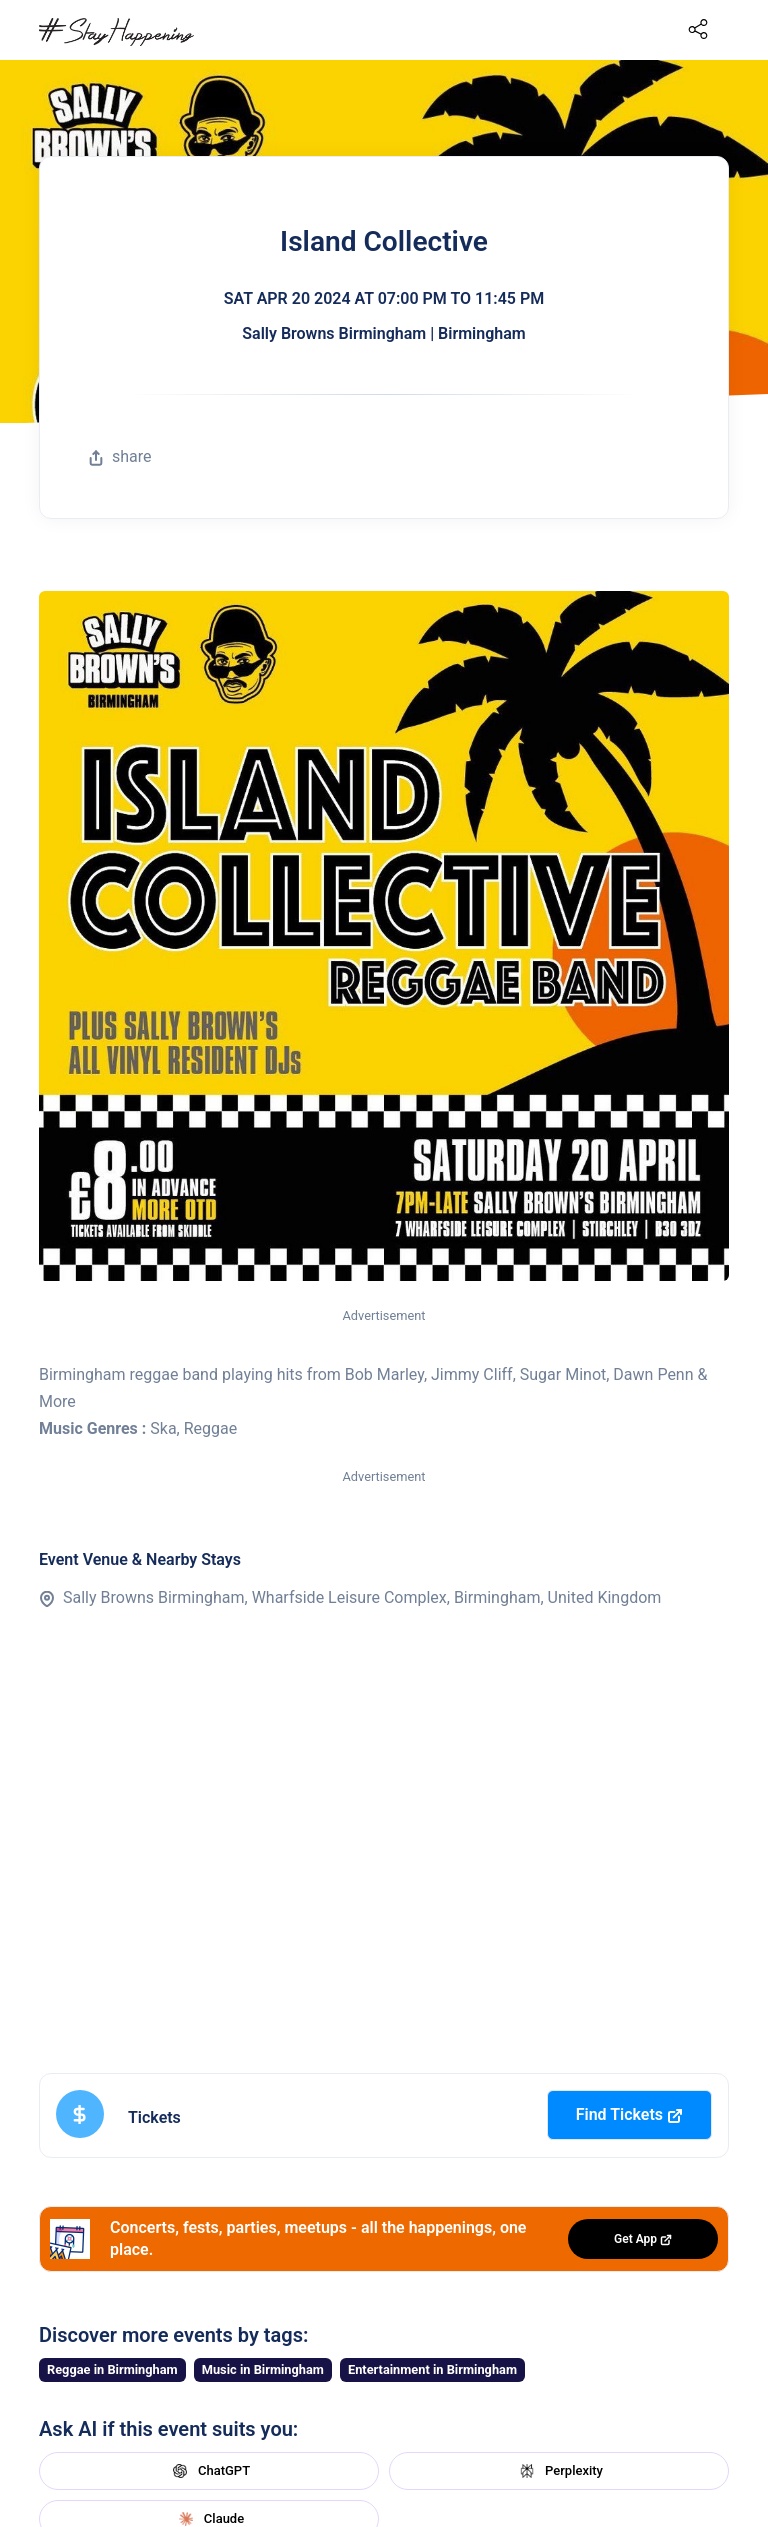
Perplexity (559, 2471)
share (120, 456)
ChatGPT (209, 2471)
